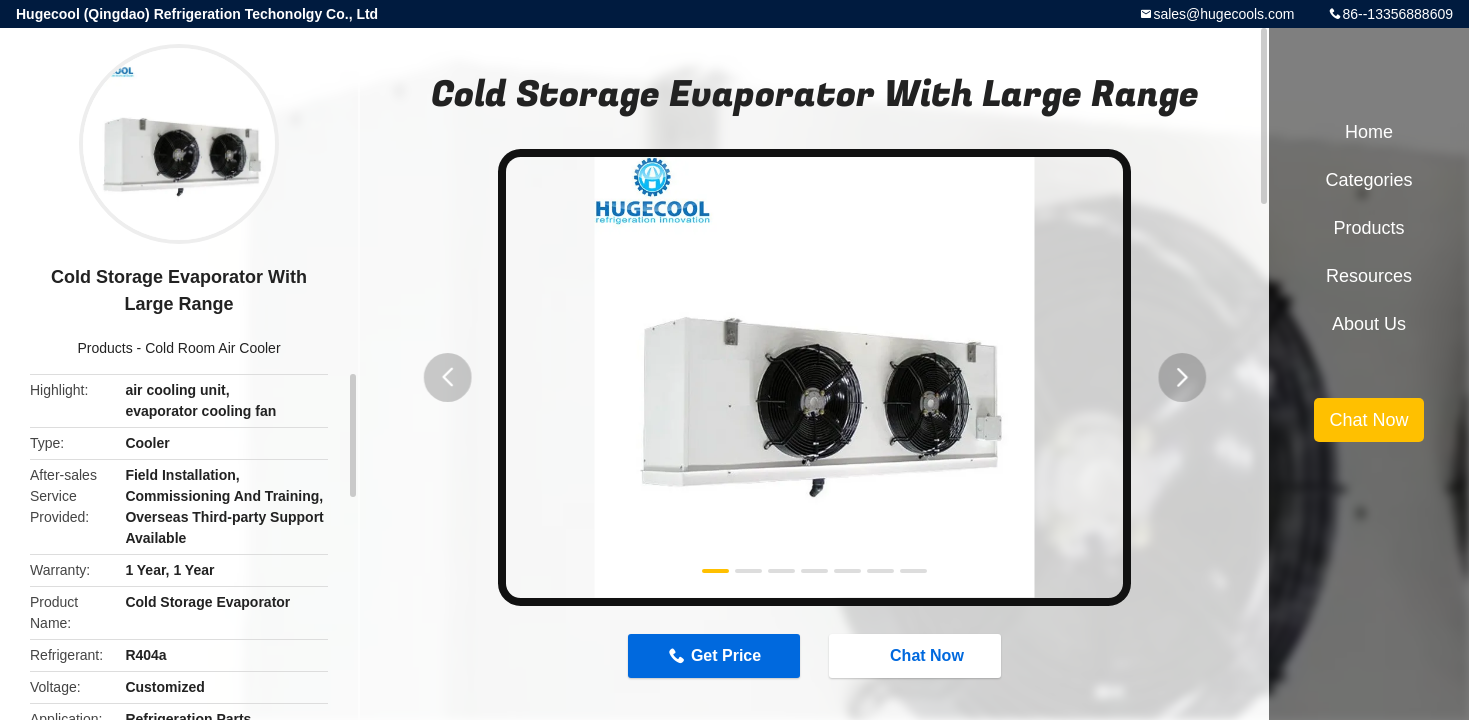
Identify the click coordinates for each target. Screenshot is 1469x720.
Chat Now (919, 656)
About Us (1369, 324)
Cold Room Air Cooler (212, 348)
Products (104, 348)
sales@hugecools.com (1223, 14)
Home (1369, 132)
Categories (1368, 180)
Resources (1369, 276)
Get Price (724, 656)
